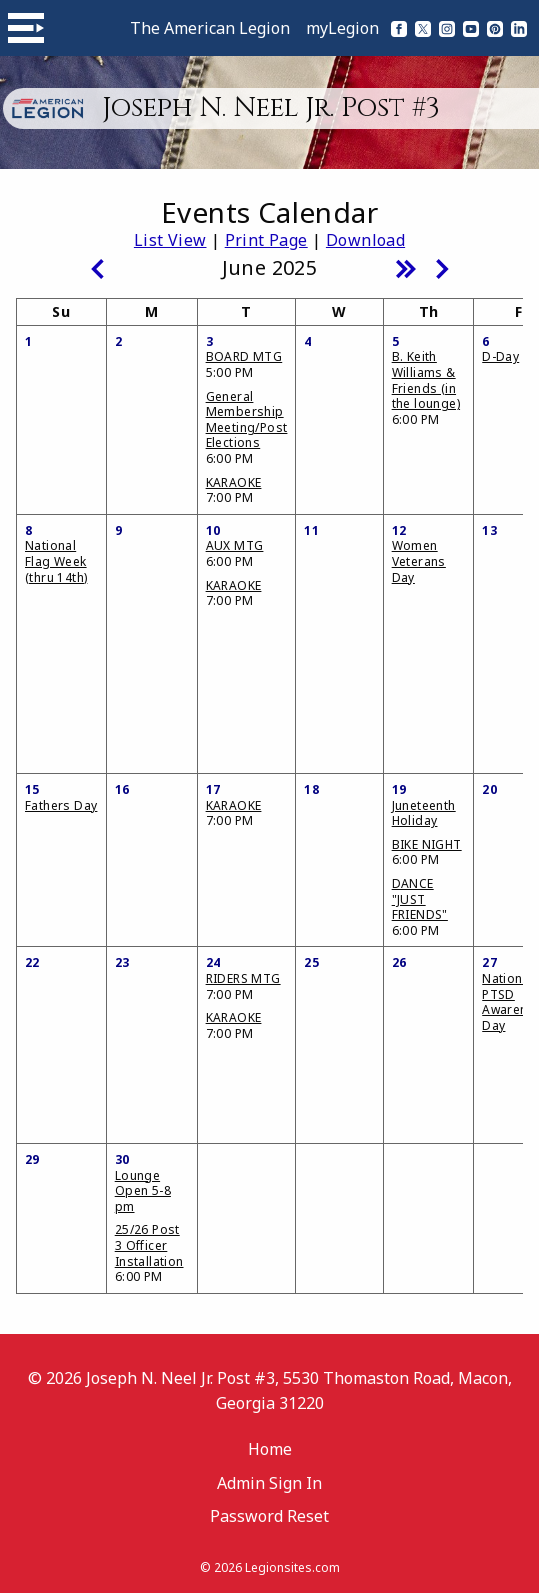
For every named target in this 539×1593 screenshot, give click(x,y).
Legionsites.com (292, 1567)
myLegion (342, 28)
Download (365, 240)
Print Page (266, 240)
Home (270, 1449)
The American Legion (210, 28)
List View (170, 240)
